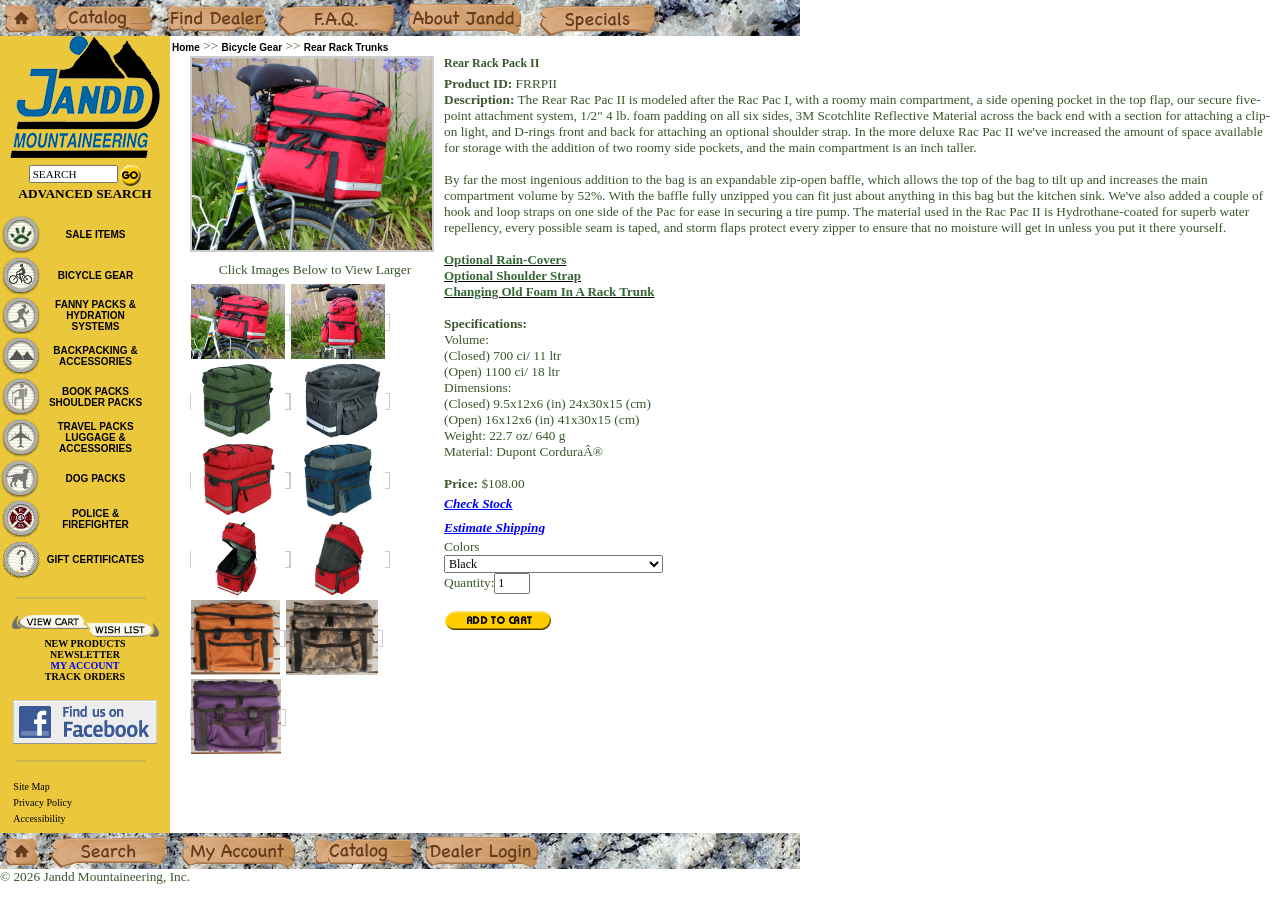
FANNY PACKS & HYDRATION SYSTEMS (95, 315)
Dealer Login (460, 840)
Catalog (71, 7)
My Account (214, 840)
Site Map (31, 786)
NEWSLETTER (85, 654)
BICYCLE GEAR (96, 275)
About (423, 7)
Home (16, 7)
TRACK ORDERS (85, 676)
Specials (561, 7)
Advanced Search (84, 193)
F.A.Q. (296, 7)
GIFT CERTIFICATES (96, 559)
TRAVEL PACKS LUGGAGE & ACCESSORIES (95, 437)
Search (69, 840)
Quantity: (469, 582)
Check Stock (478, 503)
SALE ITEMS (95, 234)
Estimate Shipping (494, 527)
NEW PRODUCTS (84, 643)
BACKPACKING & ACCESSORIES (95, 356)
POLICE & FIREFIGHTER (95, 519)
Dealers (185, 7)
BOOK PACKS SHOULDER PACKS (95, 397)
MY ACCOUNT (85, 665)
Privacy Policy (42, 802)
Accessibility (39, 818)
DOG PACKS (96, 478)
